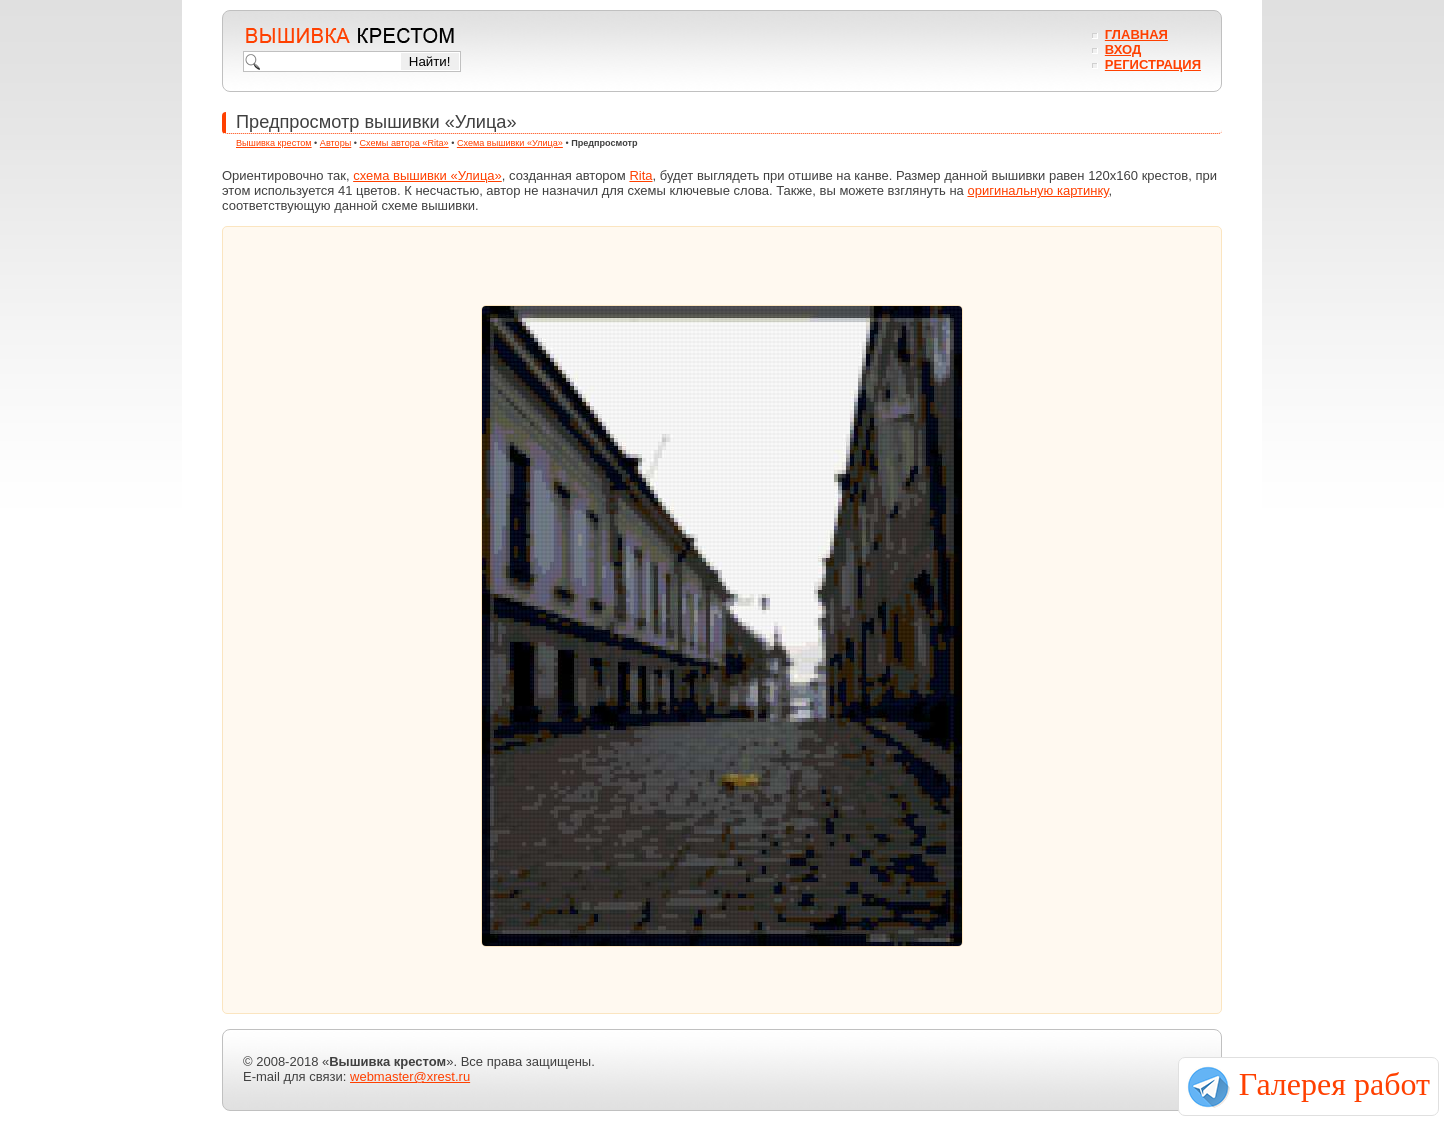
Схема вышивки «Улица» (510, 143)
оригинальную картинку (1037, 190)
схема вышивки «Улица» (427, 175)
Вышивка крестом (274, 143)
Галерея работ (1334, 1084)
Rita (640, 175)
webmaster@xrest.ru (410, 1076)
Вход (1123, 49)
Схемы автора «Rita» (404, 143)
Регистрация (1153, 64)
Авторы (335, 143)
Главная (1136, 34)
